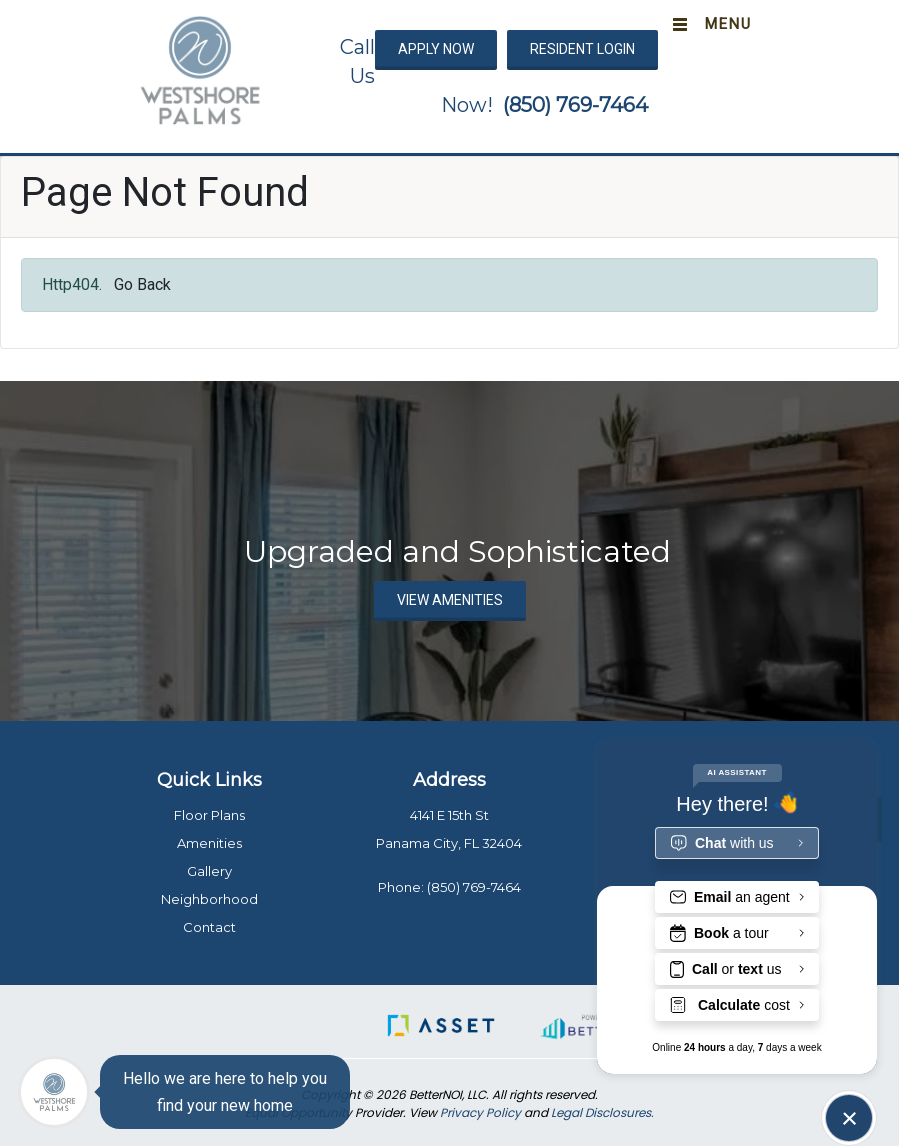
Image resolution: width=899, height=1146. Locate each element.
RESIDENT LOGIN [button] (582, 49)
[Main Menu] (54, 1092)
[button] (200, 69)
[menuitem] (55, 788)
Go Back (142, 284)
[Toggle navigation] (707, 25)
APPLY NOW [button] (436, 49)
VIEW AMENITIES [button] (450, 600)
